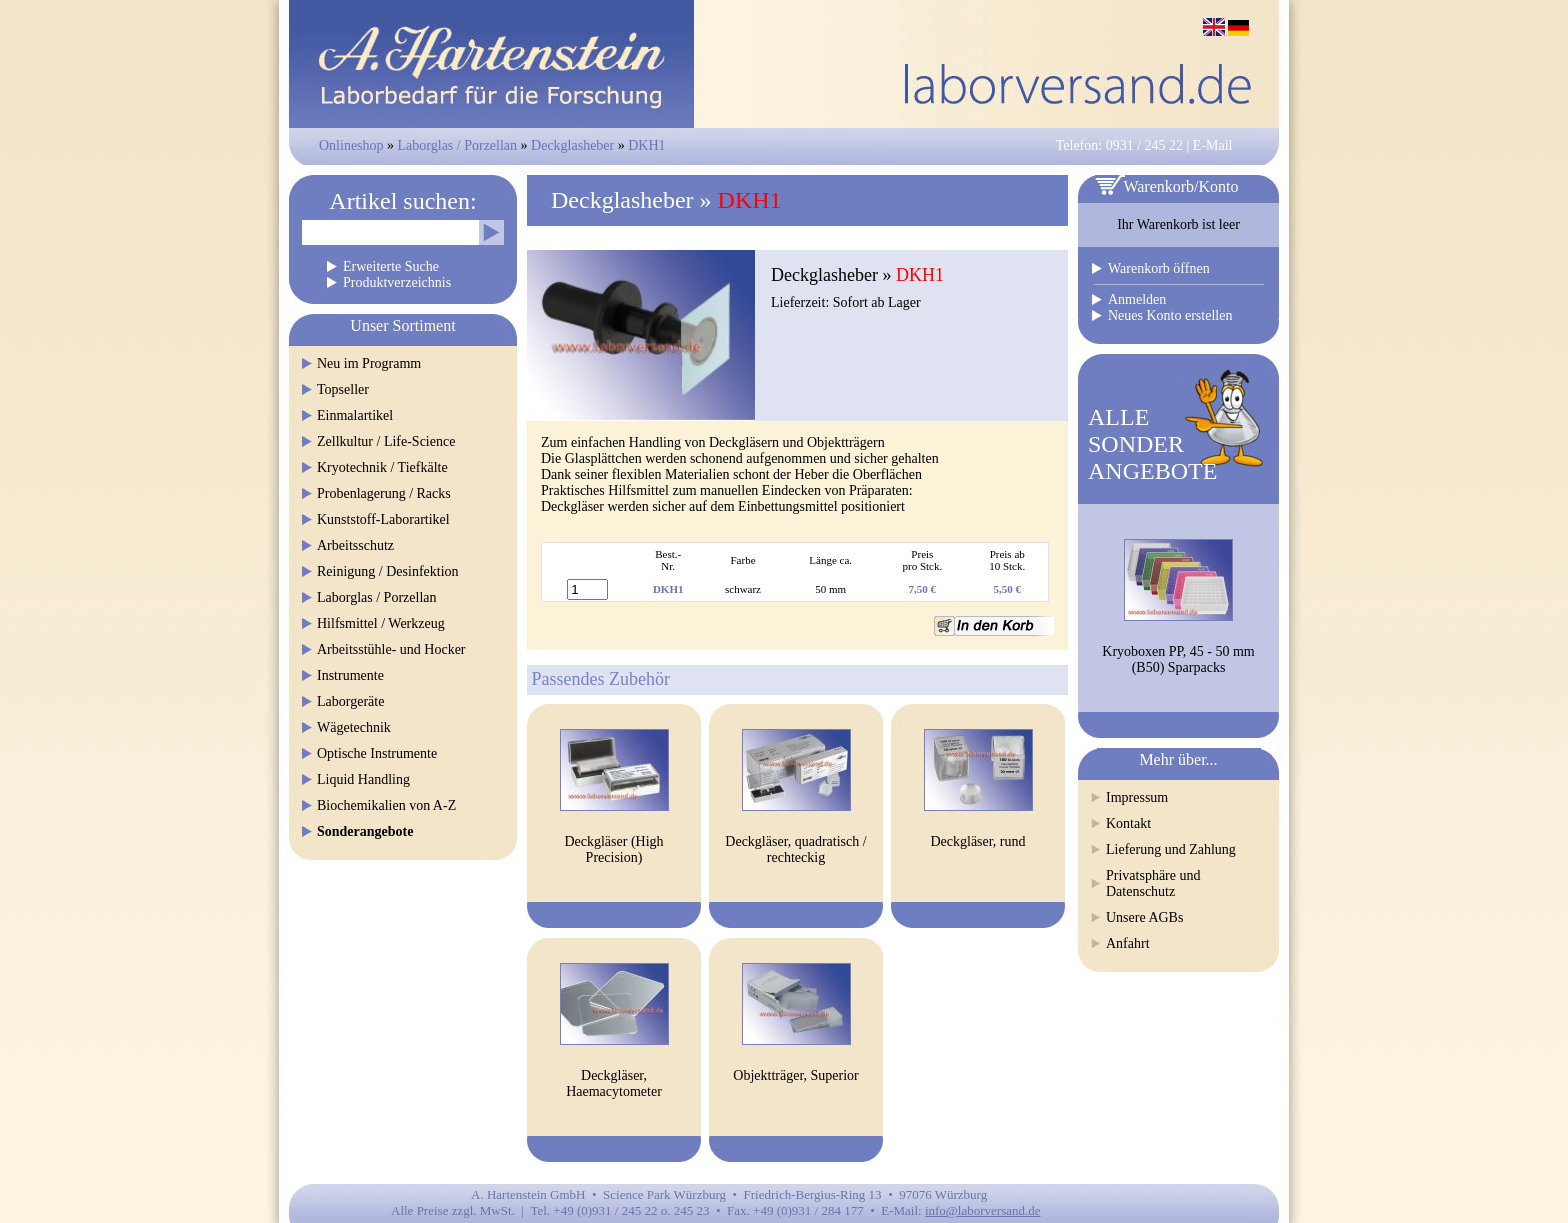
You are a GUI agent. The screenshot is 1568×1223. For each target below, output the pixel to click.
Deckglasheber (574, 145)
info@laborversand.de (983, 1210)
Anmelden (1137, 299)
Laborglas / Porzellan (458, 145)
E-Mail (1213, 145)
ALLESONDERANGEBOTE (1152, 444)
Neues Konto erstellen (1170, 315)
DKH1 (646, 145)
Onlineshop (351, 145)
